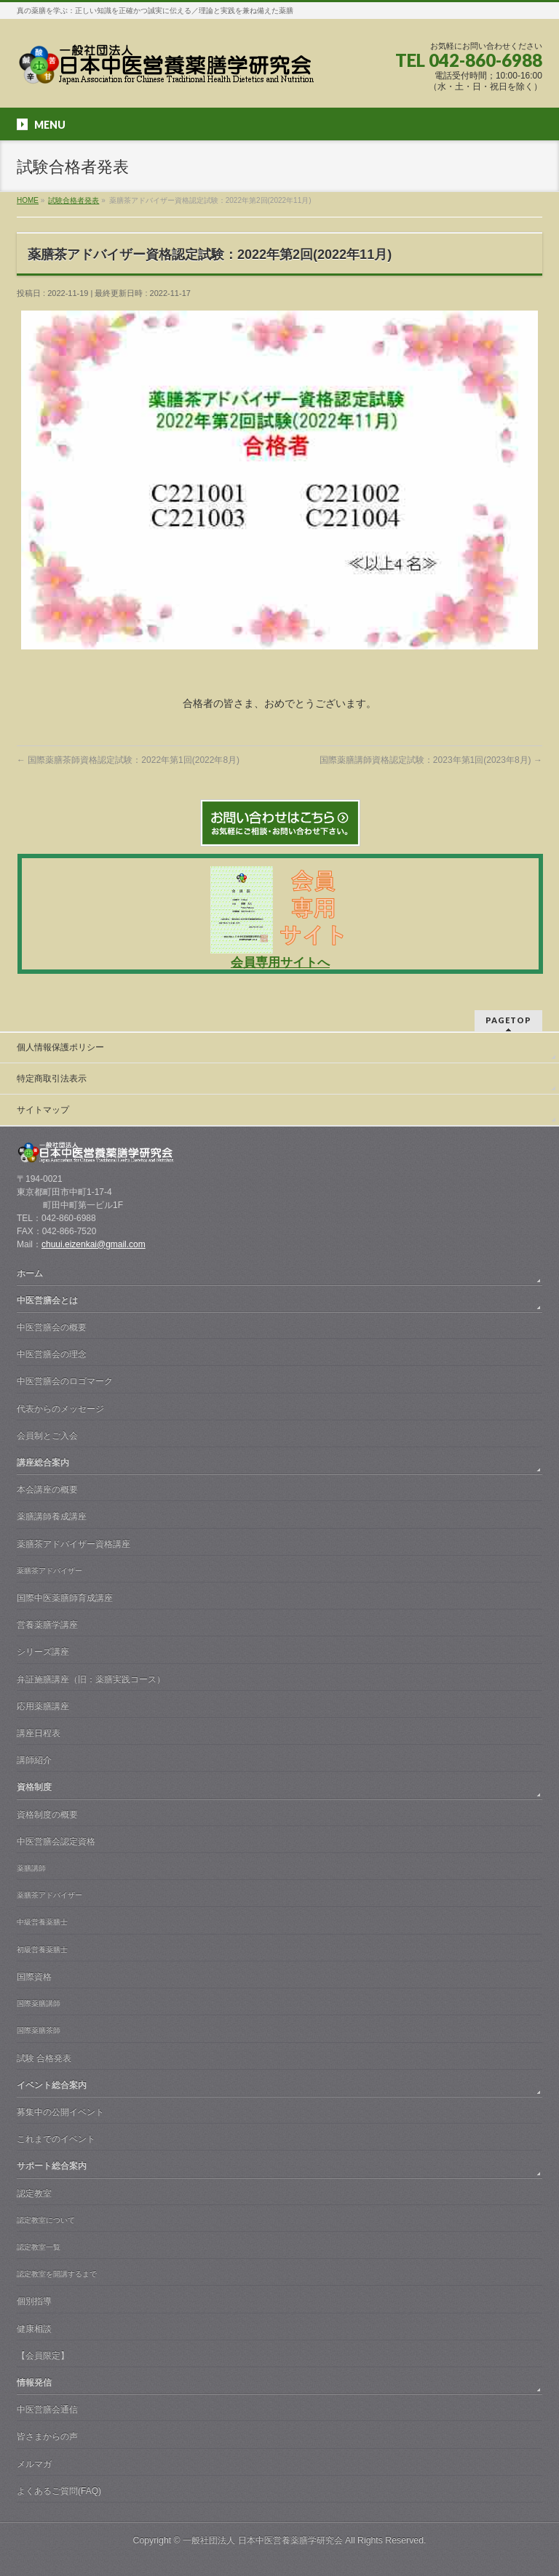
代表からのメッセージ (60, 1409)
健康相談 (34, 2329)
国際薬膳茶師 (38, 2030)
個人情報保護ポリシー (60, 1047)
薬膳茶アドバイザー (49, 1571)
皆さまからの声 (47, 2436)
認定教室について (46, 2220)
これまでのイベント (56, 2139)
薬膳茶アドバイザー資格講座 (73, 1544)
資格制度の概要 (47, 1814)
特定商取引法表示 (52, 1078)
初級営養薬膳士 (42, 1949)
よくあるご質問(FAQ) (59, 2491)
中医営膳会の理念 (52, 1354)
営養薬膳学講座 (47, 1625)
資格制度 (34, 1787)
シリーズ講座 (43, 1652)
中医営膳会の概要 (52, 1327)
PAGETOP (508, 1020)
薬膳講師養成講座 (52, 1516)
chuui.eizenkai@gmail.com (93, 1244)
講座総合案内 (43, 1462)
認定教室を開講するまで (57, 2274)
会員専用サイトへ (280, 962)
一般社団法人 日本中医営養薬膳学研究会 (262, 2540)
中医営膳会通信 (47, 2409)
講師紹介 (34, 1760)
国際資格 (34, 1977)
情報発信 (34, 2382)
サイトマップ (43, 1110)
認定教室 (34, 2193)
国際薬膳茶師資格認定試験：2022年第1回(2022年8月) (128, 760)
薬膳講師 (31, 1868)
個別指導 (34, 2301)
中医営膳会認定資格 (56, 1841)
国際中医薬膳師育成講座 (65, 1598)
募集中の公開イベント (60, 2112)
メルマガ (34, 2464)
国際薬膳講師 (38, 2003)
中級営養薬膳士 (42, 1922)
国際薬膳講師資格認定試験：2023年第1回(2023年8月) (431, 760)
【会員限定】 (43, 2356)
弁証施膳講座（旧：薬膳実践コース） (91, 1679)
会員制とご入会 (47, 1436)
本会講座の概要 (47, 1489)
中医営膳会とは (47, 1300)
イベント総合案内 (52, 2085)
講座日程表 (38, 1733)
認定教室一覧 (38, 2247)
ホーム (30, 1273)
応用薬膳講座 (43, 1706)
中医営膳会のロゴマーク (65, 1381)
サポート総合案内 (52, 2166)
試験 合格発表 (44, 2058)
